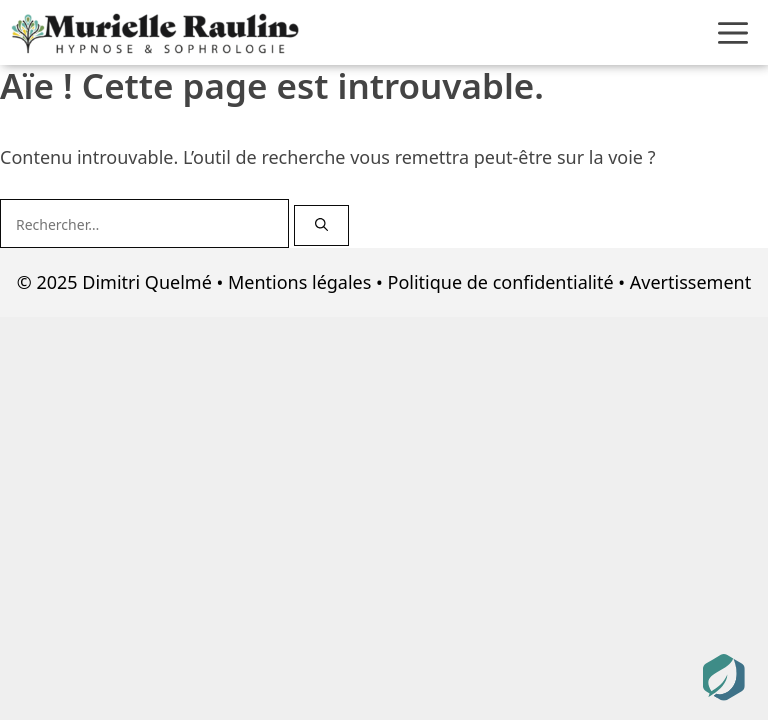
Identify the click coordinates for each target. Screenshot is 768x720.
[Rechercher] (321, 226)
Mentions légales (299, 282)
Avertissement (690, 282)
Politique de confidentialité (501, 282)
